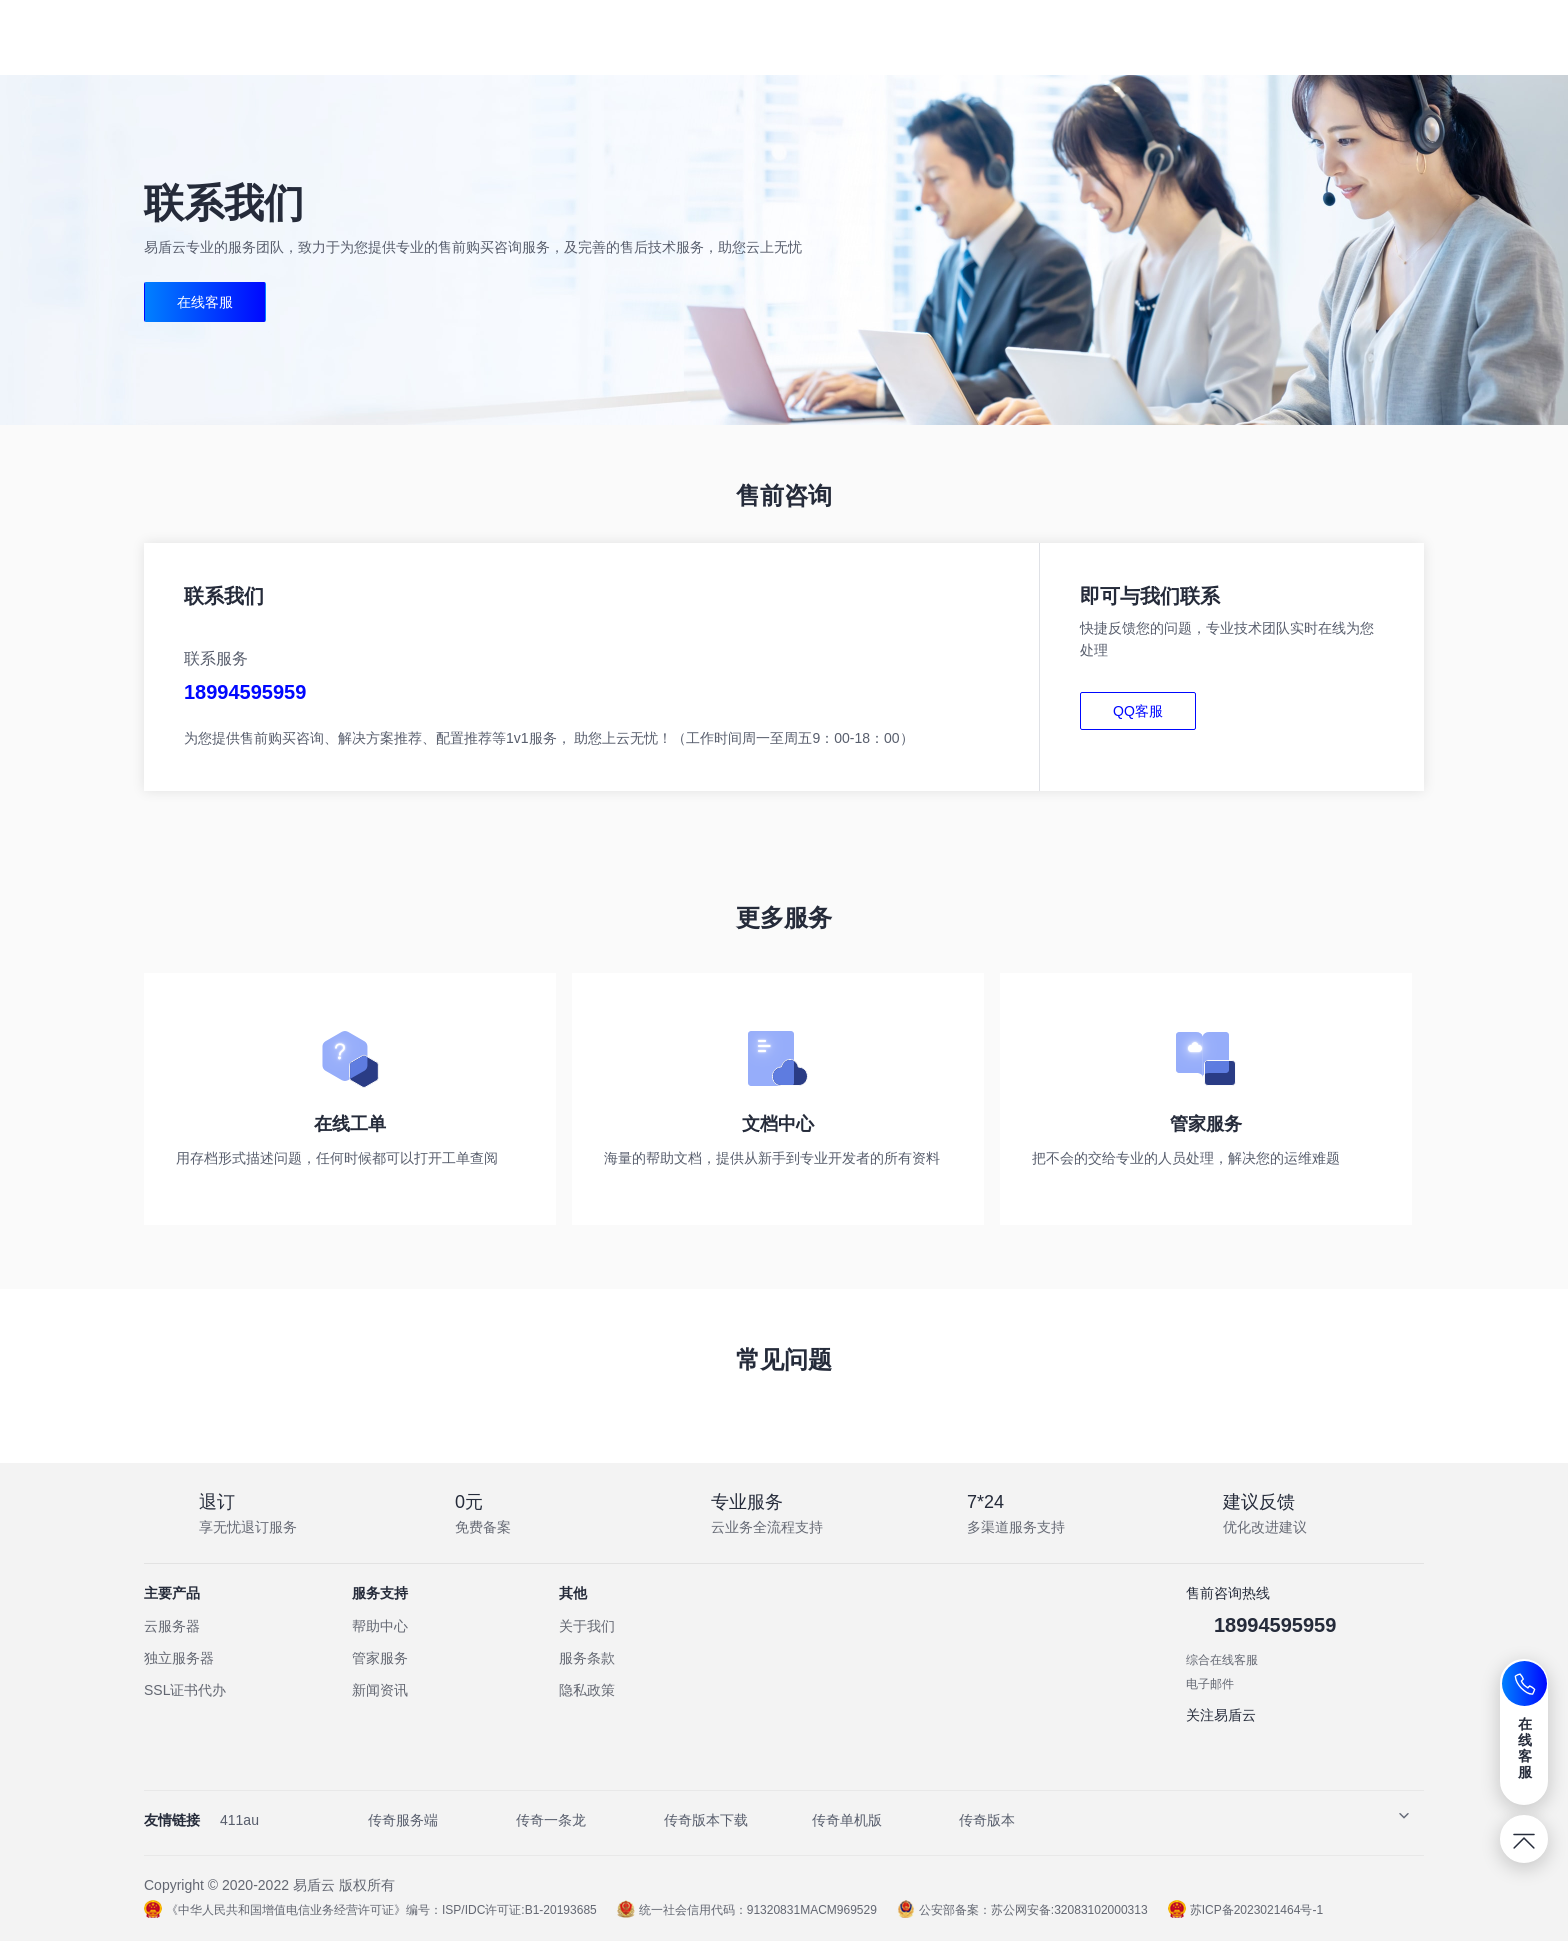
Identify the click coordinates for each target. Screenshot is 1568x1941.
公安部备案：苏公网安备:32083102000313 (1022, 1910)
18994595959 (245, 692)
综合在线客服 (1222, 1660)
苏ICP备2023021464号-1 (1245, 1910)
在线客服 (205, 302)
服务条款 (587, 1658)
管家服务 (380, 1658)
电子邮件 (1210, 1684)
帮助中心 (380, 1626)
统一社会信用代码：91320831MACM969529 (747, 1910)
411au (239, 1820)
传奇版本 (987, 1820)
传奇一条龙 (551, 1820)
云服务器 (172, 1626)
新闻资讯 (380, 1690)
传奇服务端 (403, 1820)
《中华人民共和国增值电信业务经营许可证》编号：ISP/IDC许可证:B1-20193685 (370, 1910)
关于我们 (587, 1626)
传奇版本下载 (706, 1820)
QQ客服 (1138, 711)
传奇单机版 (847, 1820)
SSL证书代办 (185, 1690)
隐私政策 (587, 1690)
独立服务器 (179, 1658)
